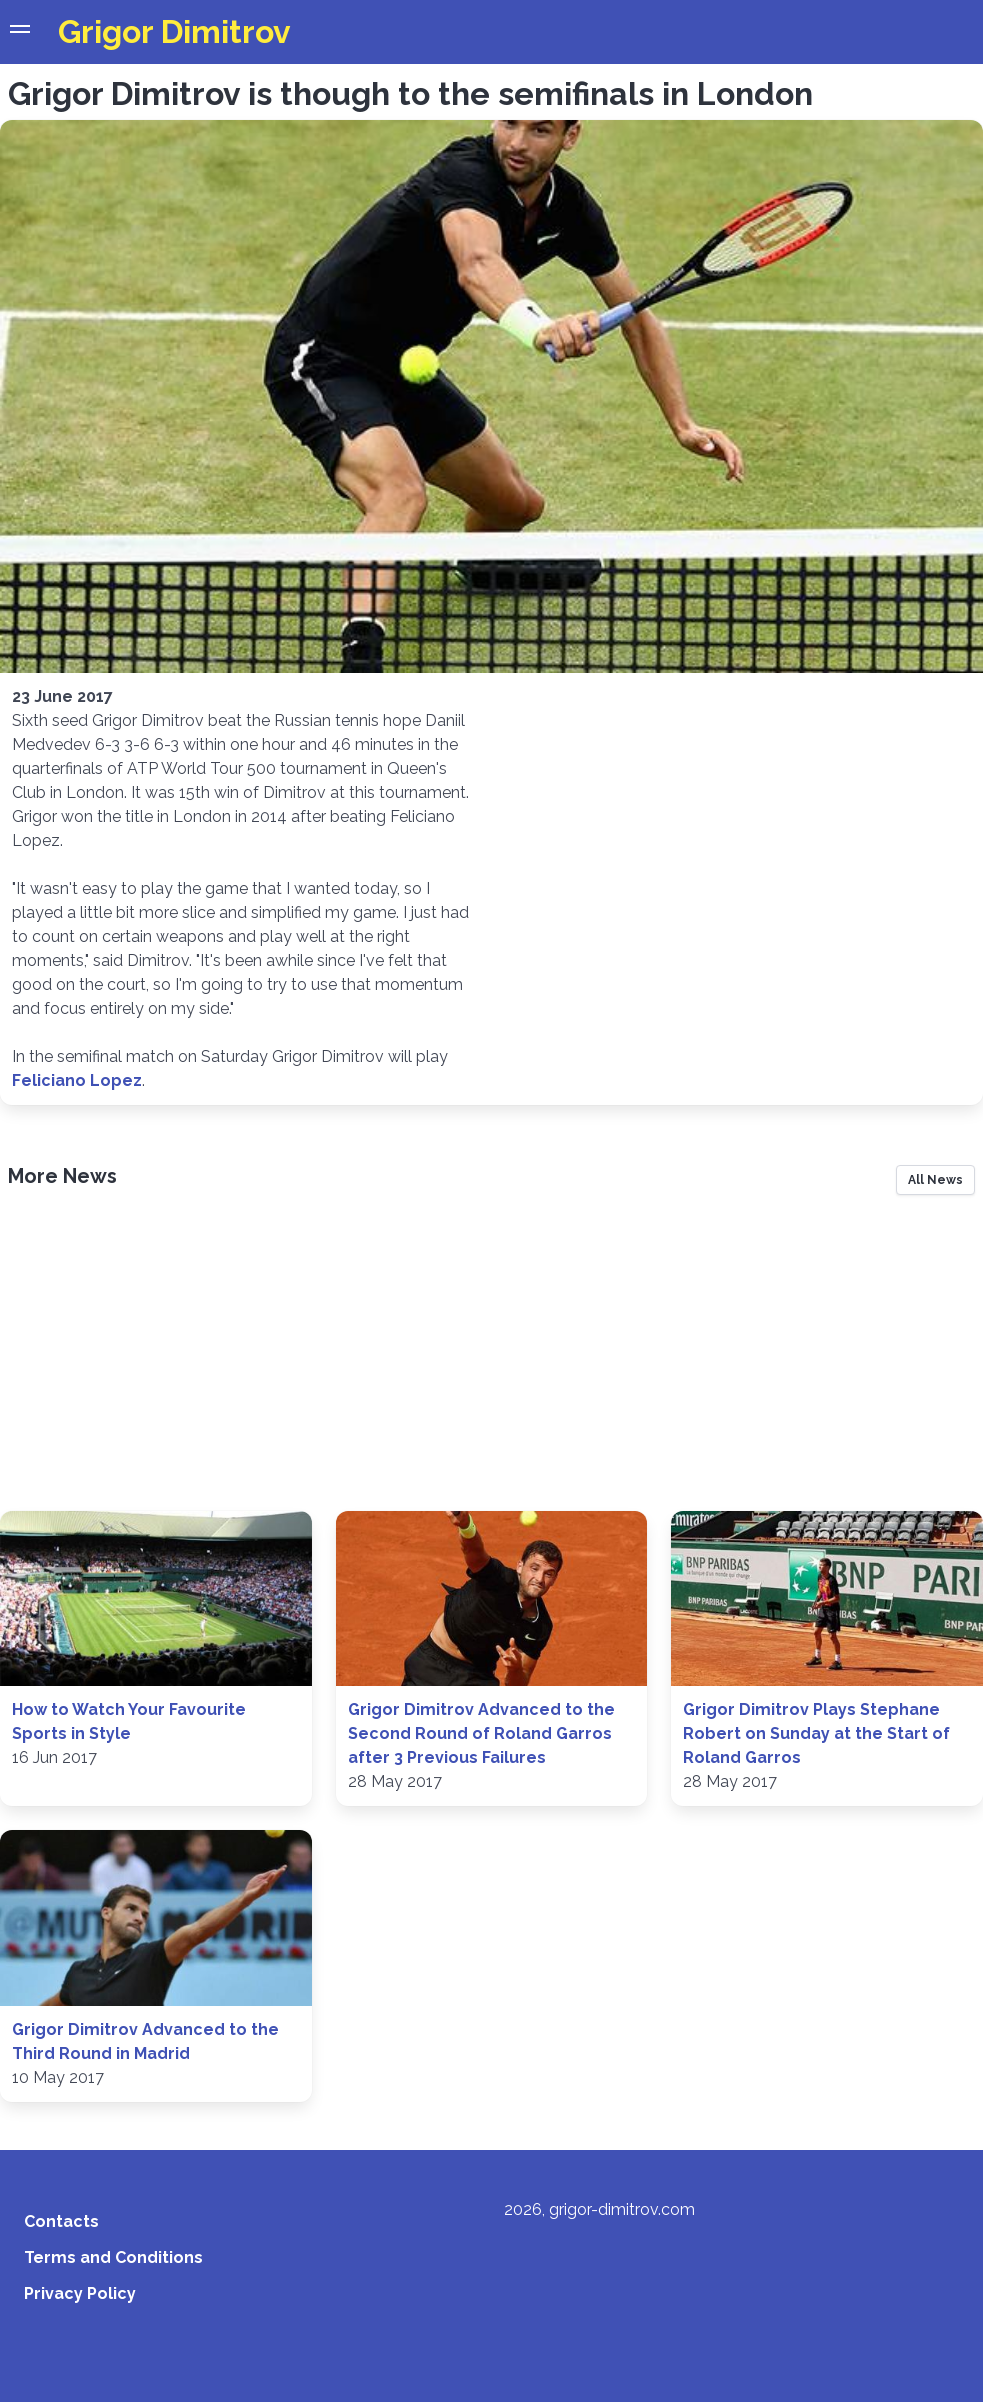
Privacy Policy (80, 2293)
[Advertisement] (491, 1359)
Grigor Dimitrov (174, 31)
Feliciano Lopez (77, 1080)
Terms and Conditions (113, 2257)
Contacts (61, 2221)
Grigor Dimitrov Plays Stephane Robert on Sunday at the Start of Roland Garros (816, 1733)
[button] (20, 32)
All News (935, 1180)
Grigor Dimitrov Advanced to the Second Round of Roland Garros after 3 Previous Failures (481, 1733)
